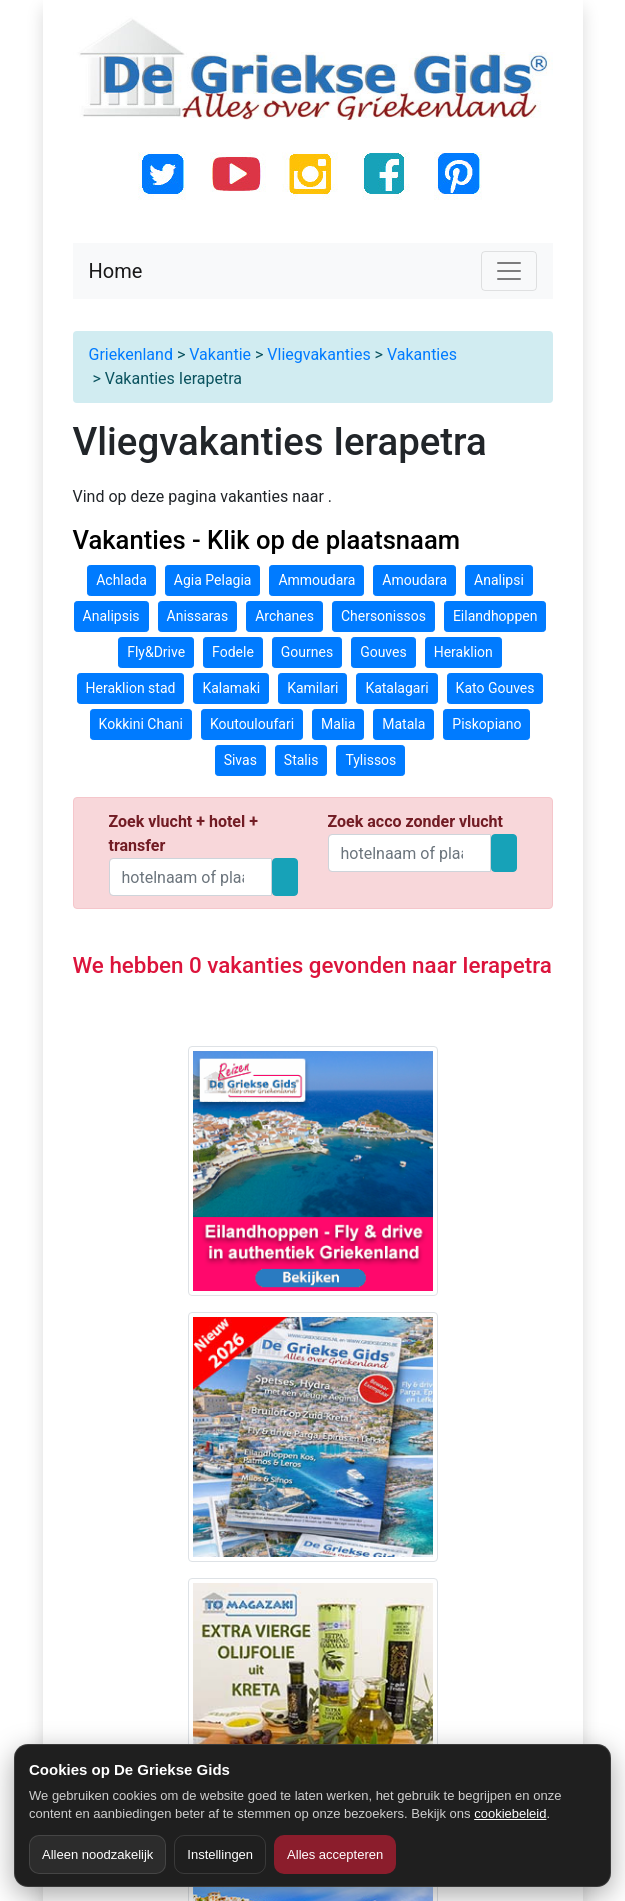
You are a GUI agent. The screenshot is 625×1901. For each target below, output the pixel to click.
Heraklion (463, 652)
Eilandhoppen (495, 616)
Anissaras (198, 616)
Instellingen (220, 1854)
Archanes (284, 616)
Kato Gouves (495, 688)
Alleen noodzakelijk (97, 1854)
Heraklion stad (131, 688)
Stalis (301, 760)
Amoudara (414, 580)
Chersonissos (383, 616)
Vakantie (220, 354)
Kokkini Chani (141, 724)
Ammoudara (316, 580)
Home (116, 271)
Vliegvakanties (318, 354)
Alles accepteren (335, 1854)
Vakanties (422, 354)
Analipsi (499, 580)
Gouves (383, 652)
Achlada (121, 580)
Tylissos (370, 760)
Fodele (233, 652)
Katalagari (396, 688)
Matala (403, 724)
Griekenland (131, 354)
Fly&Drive (156, 652)
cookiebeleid (510, 1813)
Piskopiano (486, 724)
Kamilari (312, 688)
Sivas (240, 760)
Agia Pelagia (213, 580)
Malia (338, 724)
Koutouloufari (252, 724)
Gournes (307, 652)
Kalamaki (231, 688)
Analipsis (111, 616)
